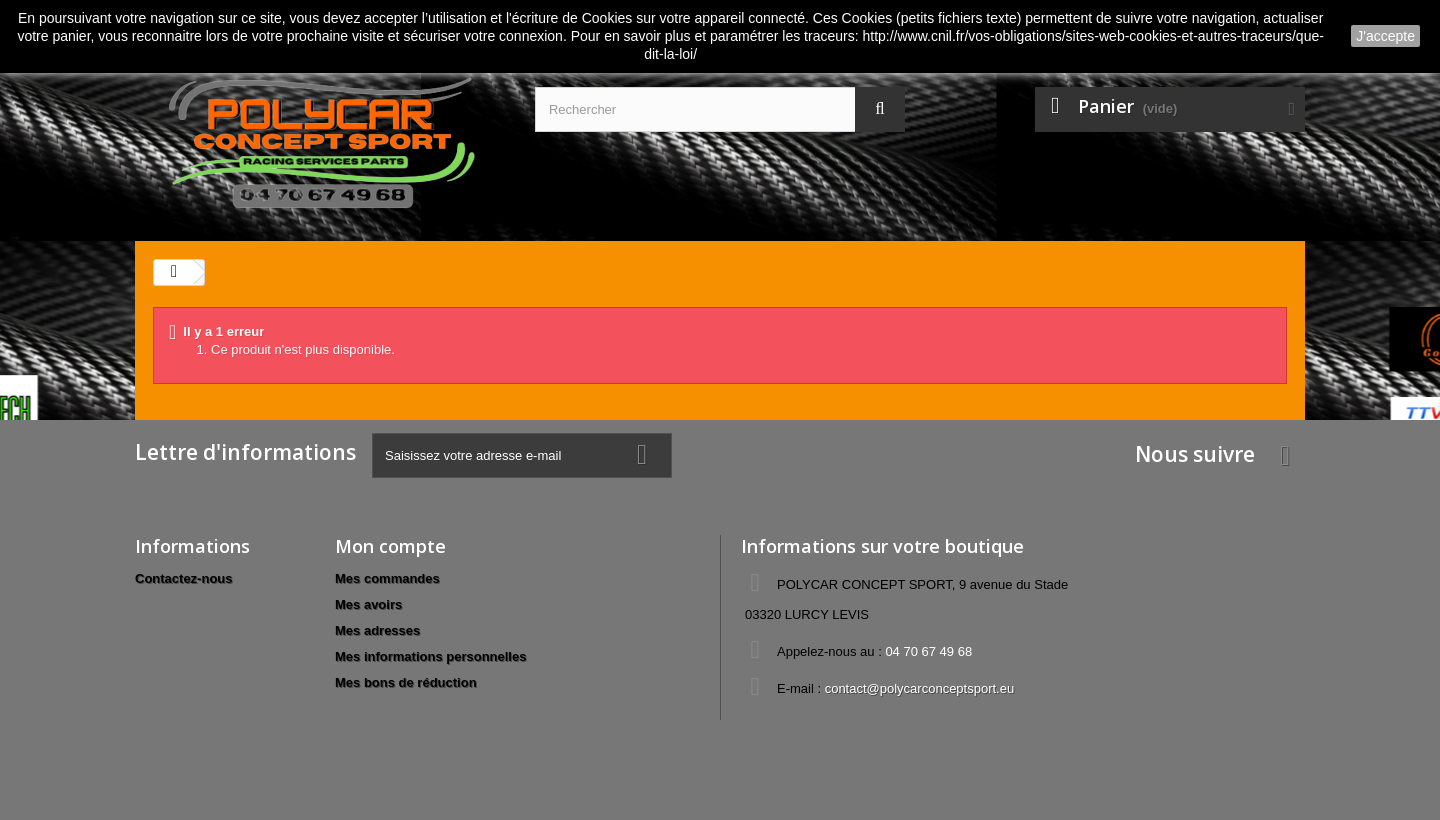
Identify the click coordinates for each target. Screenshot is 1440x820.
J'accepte (1385, 36)
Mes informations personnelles (430, 656)
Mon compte (390, 546)
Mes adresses (377, 630)
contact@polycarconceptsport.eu (920, 688)
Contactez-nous (184, 578)
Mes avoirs (368, 604)
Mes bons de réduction (406, 682)
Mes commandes (387, 578)
